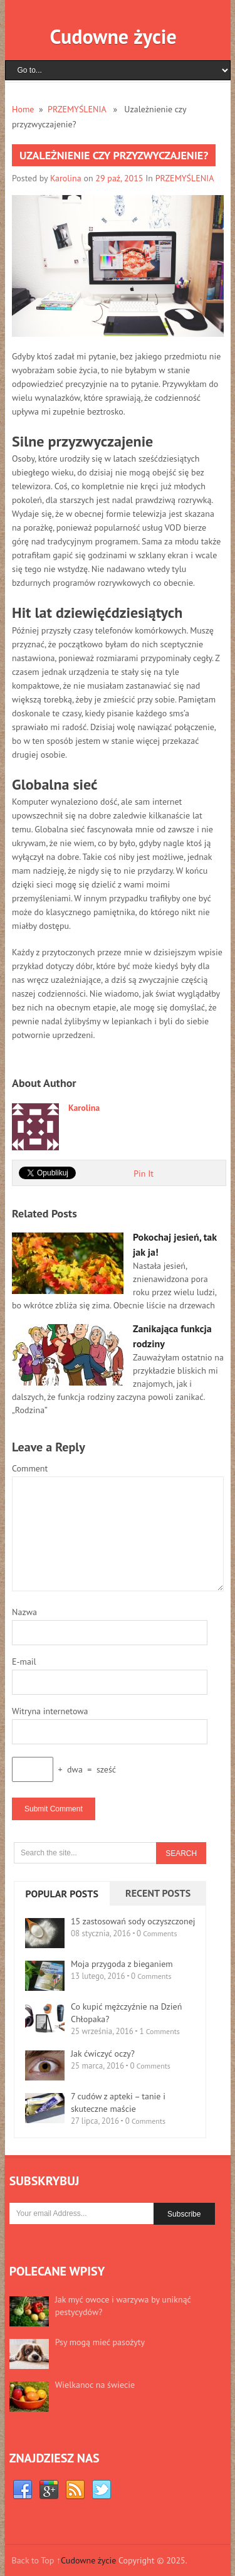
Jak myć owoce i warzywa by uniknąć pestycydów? (123, 2306)
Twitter (101, 2490)
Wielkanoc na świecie (95, 2384)
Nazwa (24, 1612)
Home (23, 109)
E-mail (24, 1661)
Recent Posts (158, 1893)
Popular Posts (62, 1893)
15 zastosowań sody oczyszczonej (133, 1921)
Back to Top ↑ (36, 2560)
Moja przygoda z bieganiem (122, 1963)
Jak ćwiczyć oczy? (103, 2053)
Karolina (65, 178)
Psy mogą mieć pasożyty (100, 2342)
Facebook (23, 2490)
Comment (30, 1468)
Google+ (49, 2490)
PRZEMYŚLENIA (77, 109)
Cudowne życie (113, 36)
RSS (75, 2490)
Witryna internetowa (50, 1711)
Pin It (143, 1173)
